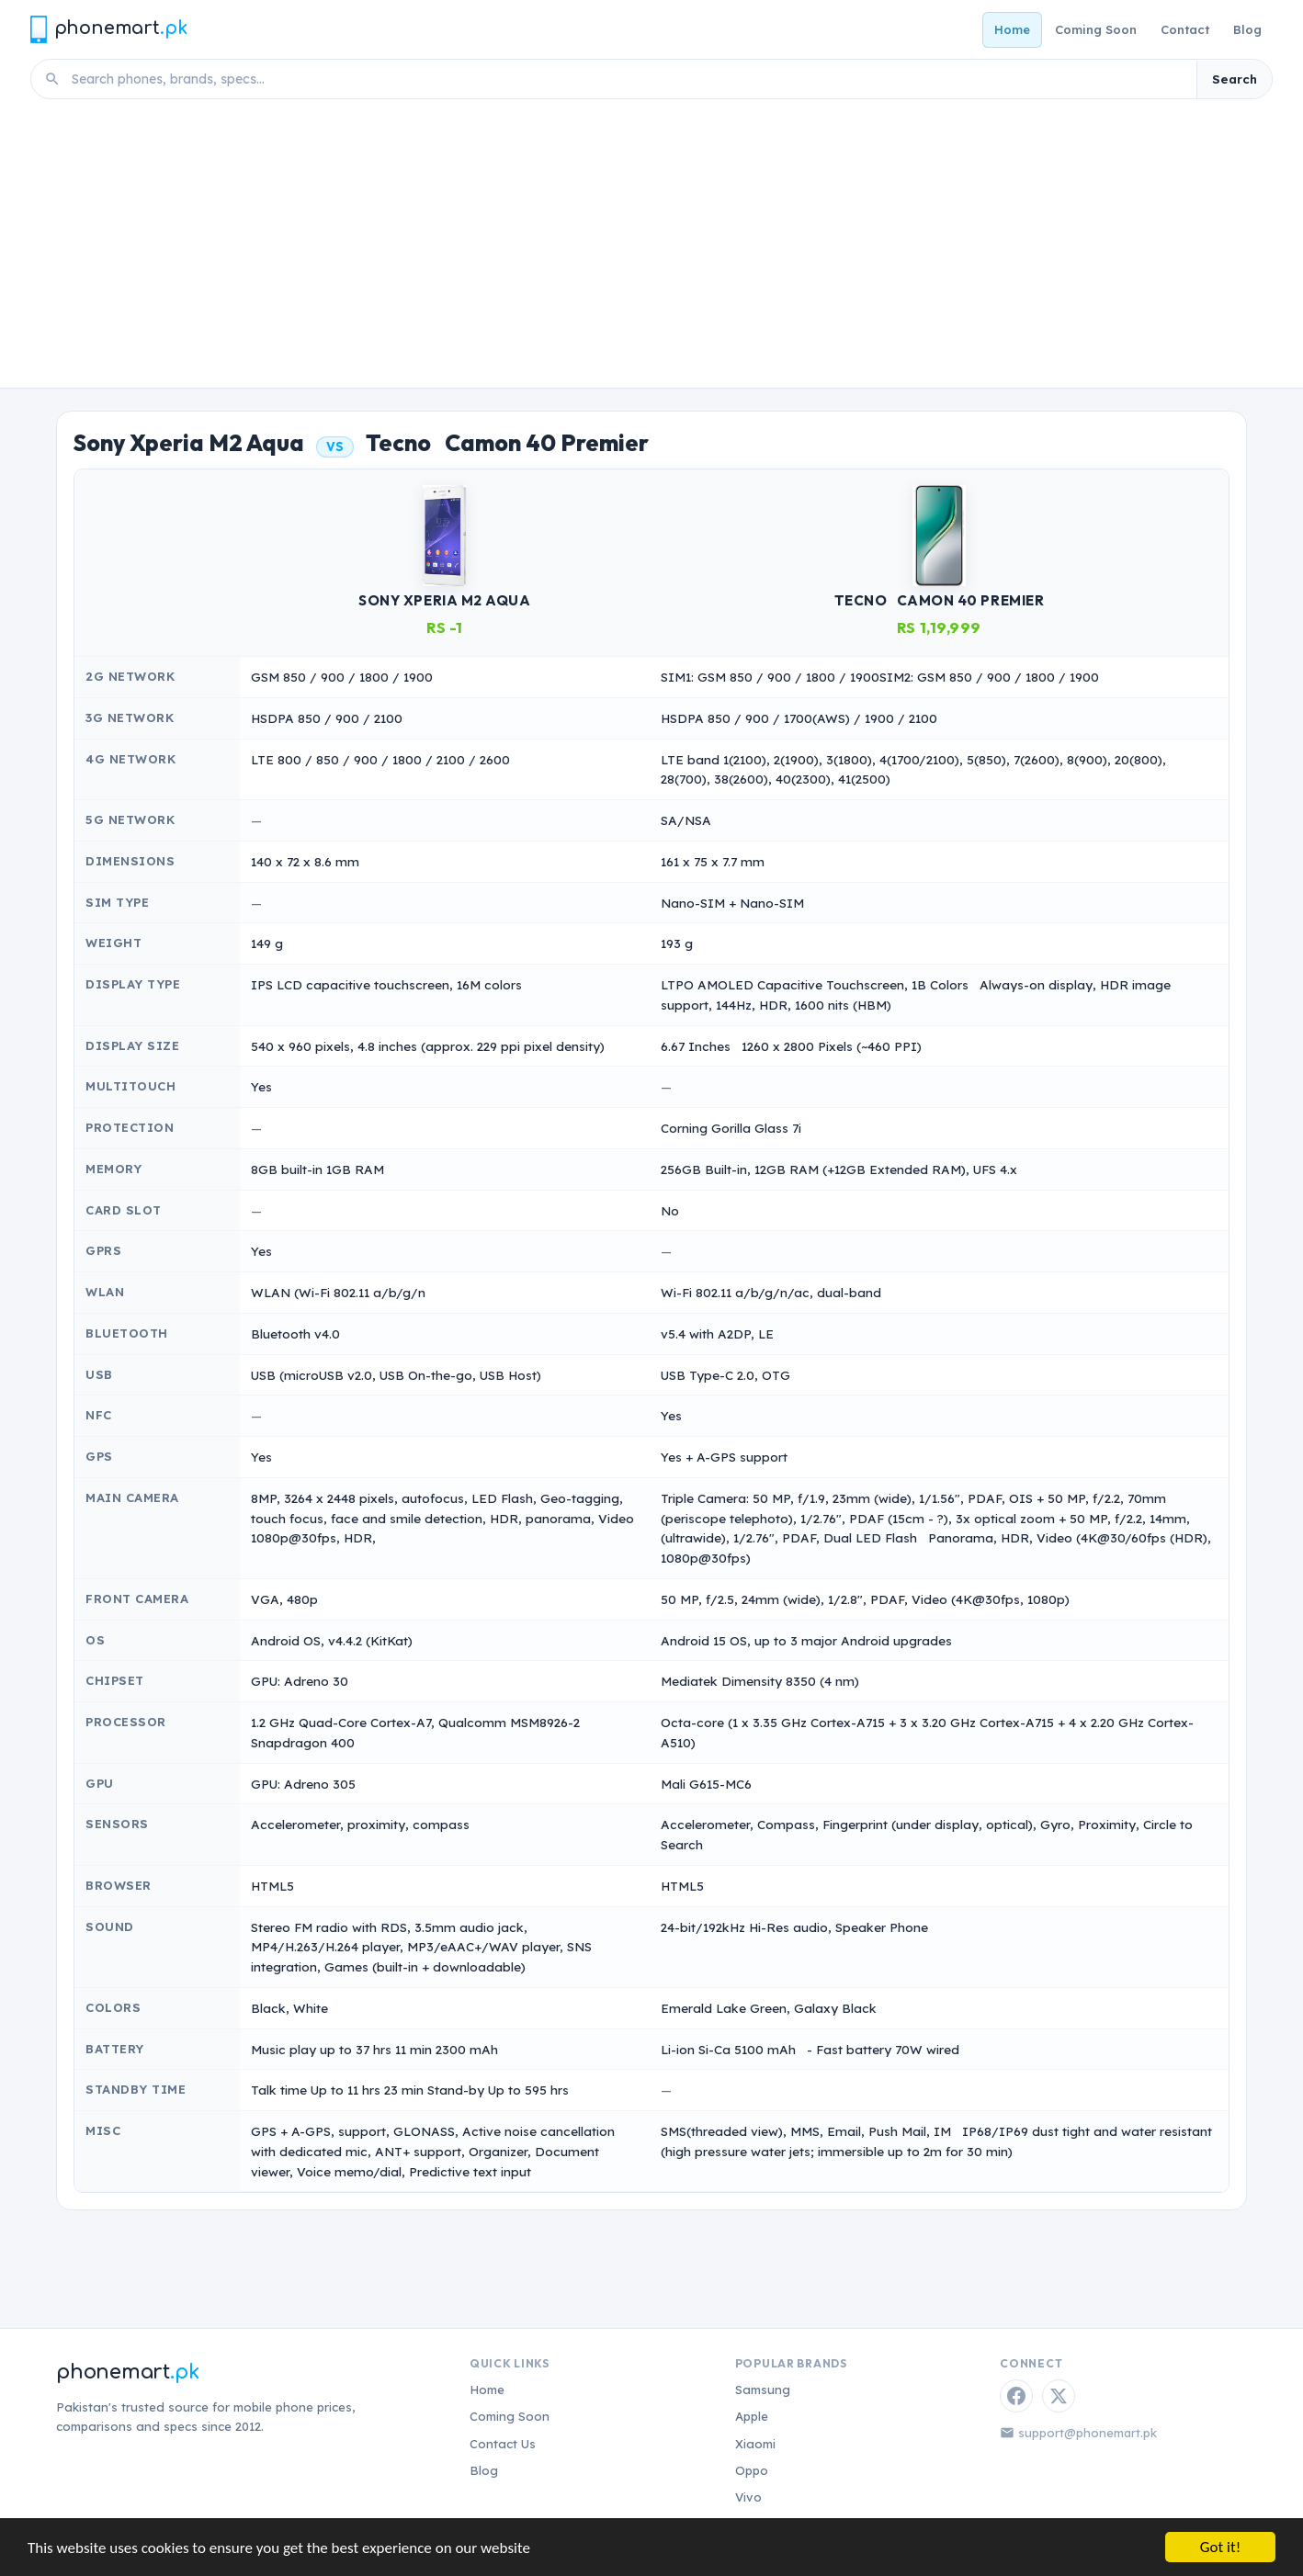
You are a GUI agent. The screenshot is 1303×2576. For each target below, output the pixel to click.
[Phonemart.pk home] (108, 29)
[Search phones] (628, 79)
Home (1012, 29)
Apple (751, 2416)
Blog (1247, 29)
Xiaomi (755, 2443)
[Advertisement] (651, 249)
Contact (1185, 29)
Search (1234, 79)
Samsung (762, 2389)
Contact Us (503, 2443)
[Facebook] (1016, 2395)
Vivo (748, 2497)
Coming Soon (1096, 29)
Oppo (751, 2470)
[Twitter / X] (1058, 2395)
